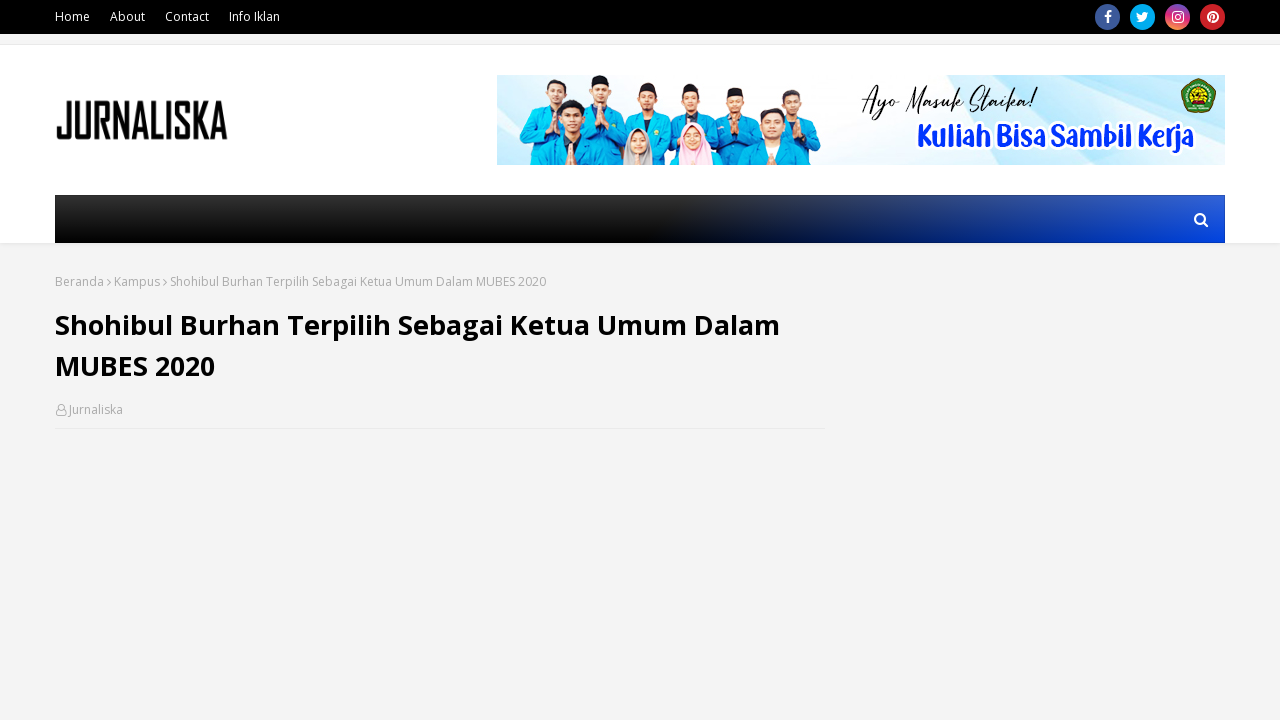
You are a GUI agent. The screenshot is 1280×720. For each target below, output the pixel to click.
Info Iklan (254, 16)
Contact (187, 16)
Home (72, 16)
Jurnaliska (96, 409)
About (127, 16)
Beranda (79, 281)
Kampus (137, 281)
